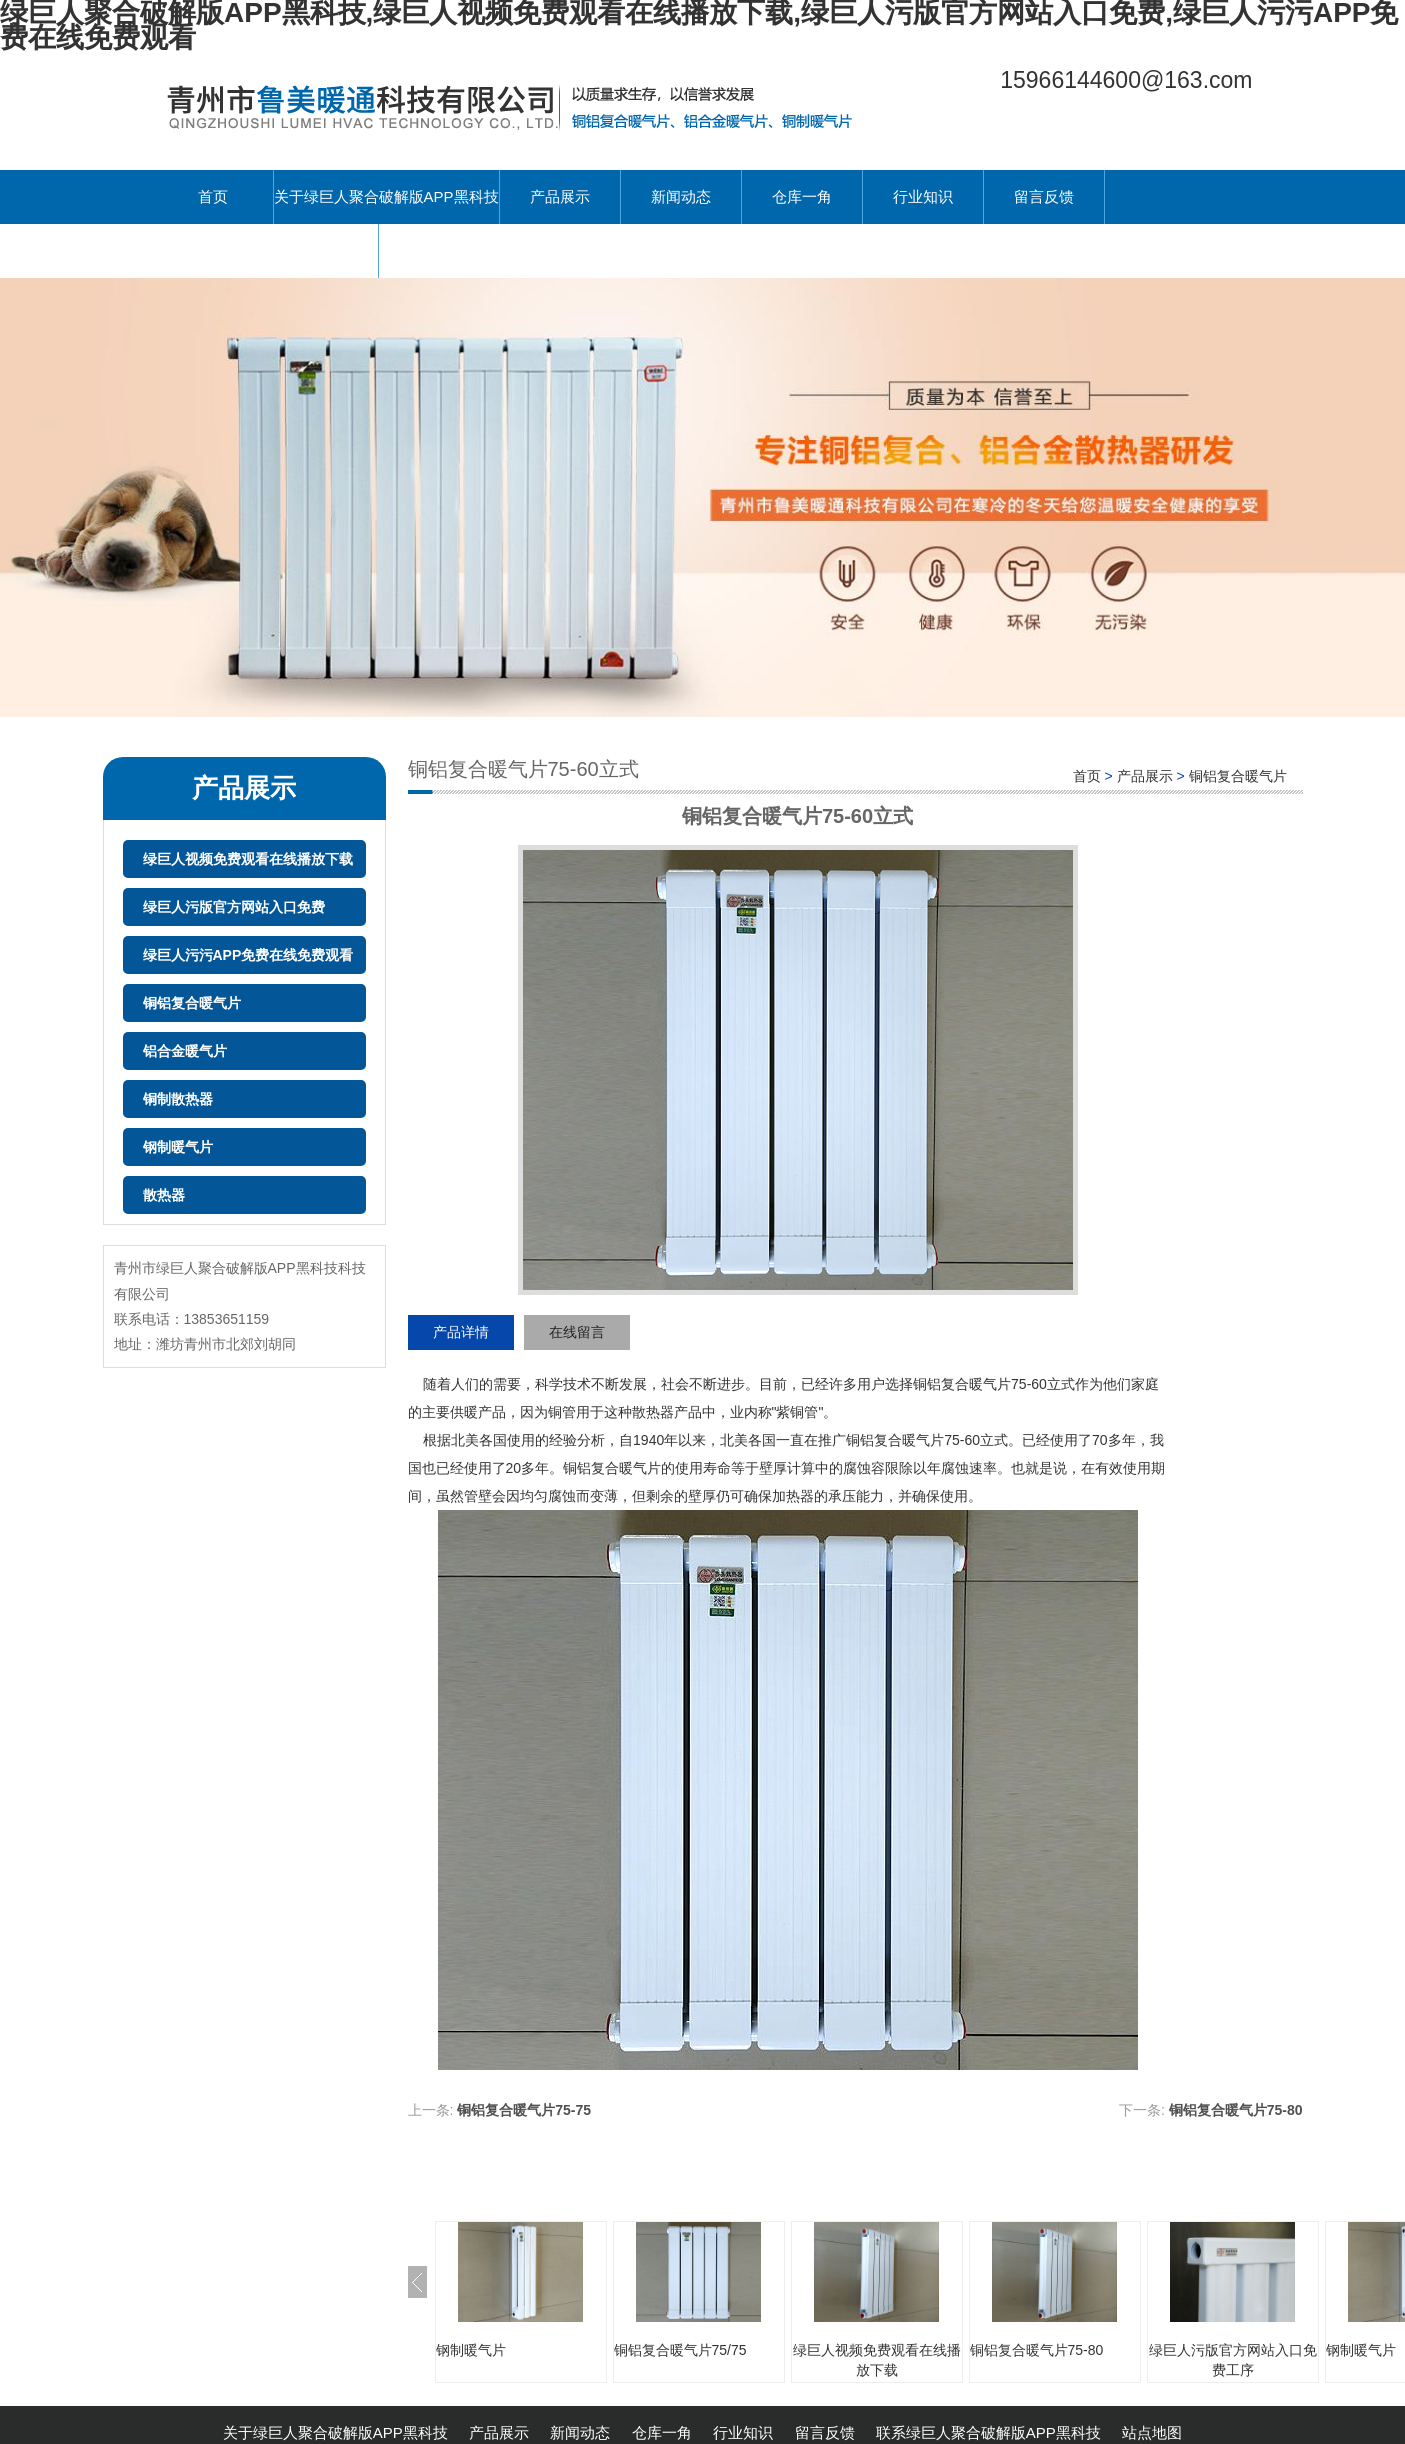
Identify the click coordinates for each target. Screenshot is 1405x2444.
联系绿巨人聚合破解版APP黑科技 (265, 250)
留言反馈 (1044, 196)
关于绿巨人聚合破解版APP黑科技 (386, 196)
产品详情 (461, 1332)
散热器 (164, 1195)
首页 (213, 196)
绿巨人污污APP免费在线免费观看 (248, 955)
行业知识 (923, 196)
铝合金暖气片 (185, 1051)
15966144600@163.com (1126, 80)
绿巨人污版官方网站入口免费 (234, 907)
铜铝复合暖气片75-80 (1236, 2110)
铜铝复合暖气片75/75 (680, 2350)
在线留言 (577, 1332)
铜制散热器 (178, 1099)
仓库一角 (802, 196)
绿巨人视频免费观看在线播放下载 (248, 859)
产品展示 (560, 196)
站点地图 (1152, 2432)
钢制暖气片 (178, 1147)
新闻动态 (681, 196)
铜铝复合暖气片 (192, 1003)
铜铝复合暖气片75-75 (524, 2110)
